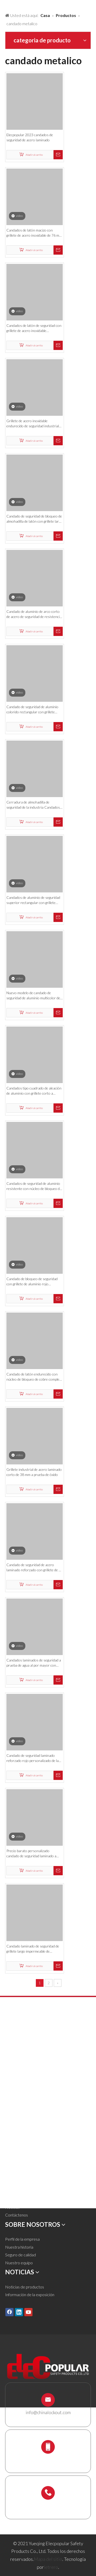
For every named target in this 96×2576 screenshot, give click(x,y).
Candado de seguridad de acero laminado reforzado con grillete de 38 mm (34, 1568)
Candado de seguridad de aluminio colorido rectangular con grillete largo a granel (32, 710)
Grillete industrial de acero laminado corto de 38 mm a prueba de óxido (34, 1472)
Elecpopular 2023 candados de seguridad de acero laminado (29, 137)
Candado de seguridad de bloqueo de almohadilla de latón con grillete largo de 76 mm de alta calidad (34, 519)
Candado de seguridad (24, 2033)
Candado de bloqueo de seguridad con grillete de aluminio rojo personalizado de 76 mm (32, 1282)
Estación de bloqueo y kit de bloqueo (37, 2128)
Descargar (14, 2199)
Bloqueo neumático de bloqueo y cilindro (40, 2065)
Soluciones (14, 2175)
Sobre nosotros (18, 2183)
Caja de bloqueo (19, 2120)
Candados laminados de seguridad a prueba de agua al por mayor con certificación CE (33, 1663)
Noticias (12, 2207)
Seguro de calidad (20, 2254)
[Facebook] (9, 2312)
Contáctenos (16, 2214)
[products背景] (4, 4)
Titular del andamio (21, 2135)
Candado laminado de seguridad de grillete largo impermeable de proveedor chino (32, 1949)
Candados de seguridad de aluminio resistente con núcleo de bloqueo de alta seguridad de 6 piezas (33, 1186)
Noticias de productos (24, 2286)
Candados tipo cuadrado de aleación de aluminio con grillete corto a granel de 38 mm (33, 1091)
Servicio (12, 2191)
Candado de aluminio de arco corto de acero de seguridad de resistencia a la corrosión (33, 614)
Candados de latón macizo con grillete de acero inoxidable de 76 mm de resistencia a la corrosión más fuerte (34, 233)
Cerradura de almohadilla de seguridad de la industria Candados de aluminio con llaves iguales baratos (33, 805)
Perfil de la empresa (22, 2239)
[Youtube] (28, 2312)
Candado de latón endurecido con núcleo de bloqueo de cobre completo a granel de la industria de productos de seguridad (34, 1377)
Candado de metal (21, 2041)
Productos (14, 2167)
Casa (9, 2159)
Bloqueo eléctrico (20, 2088)
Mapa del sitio (48, 2559)
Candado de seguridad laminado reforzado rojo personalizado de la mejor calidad (32, 1758)
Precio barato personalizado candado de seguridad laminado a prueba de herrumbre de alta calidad (33, 1854)
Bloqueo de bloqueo (22, 2049)
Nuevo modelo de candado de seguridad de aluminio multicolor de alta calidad (33, 996)
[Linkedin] (19, 2312)
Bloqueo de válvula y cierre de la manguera (42, 2057)
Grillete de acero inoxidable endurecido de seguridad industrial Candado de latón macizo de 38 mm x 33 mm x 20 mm (34, 424)
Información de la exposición (29, 2294)
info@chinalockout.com (48, 2412)
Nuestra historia (19, 2247)
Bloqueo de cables (21, 2112)
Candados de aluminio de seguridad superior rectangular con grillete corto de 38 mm (33, 900)
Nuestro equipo (19, 2262)
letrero (51, 2567)
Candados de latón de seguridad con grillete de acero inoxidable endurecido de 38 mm (33, 328)
